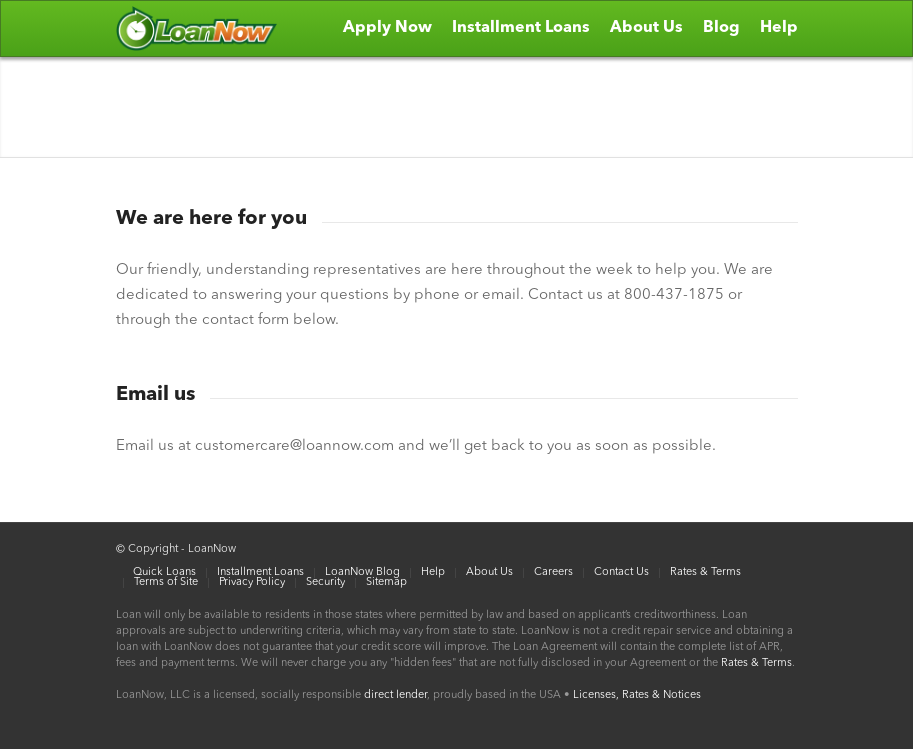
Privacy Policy (252, 582)
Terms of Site (166, 582)
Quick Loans (164, 572)
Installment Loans (260, 572)
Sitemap (386, 582)
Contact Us (621, 572)
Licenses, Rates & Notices (637, 695)
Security (325, 582)
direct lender (395, 695)
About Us (489, 572)
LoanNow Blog (362, 572)
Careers (553, 572)
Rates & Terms (705, 572)
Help (433, 572)
